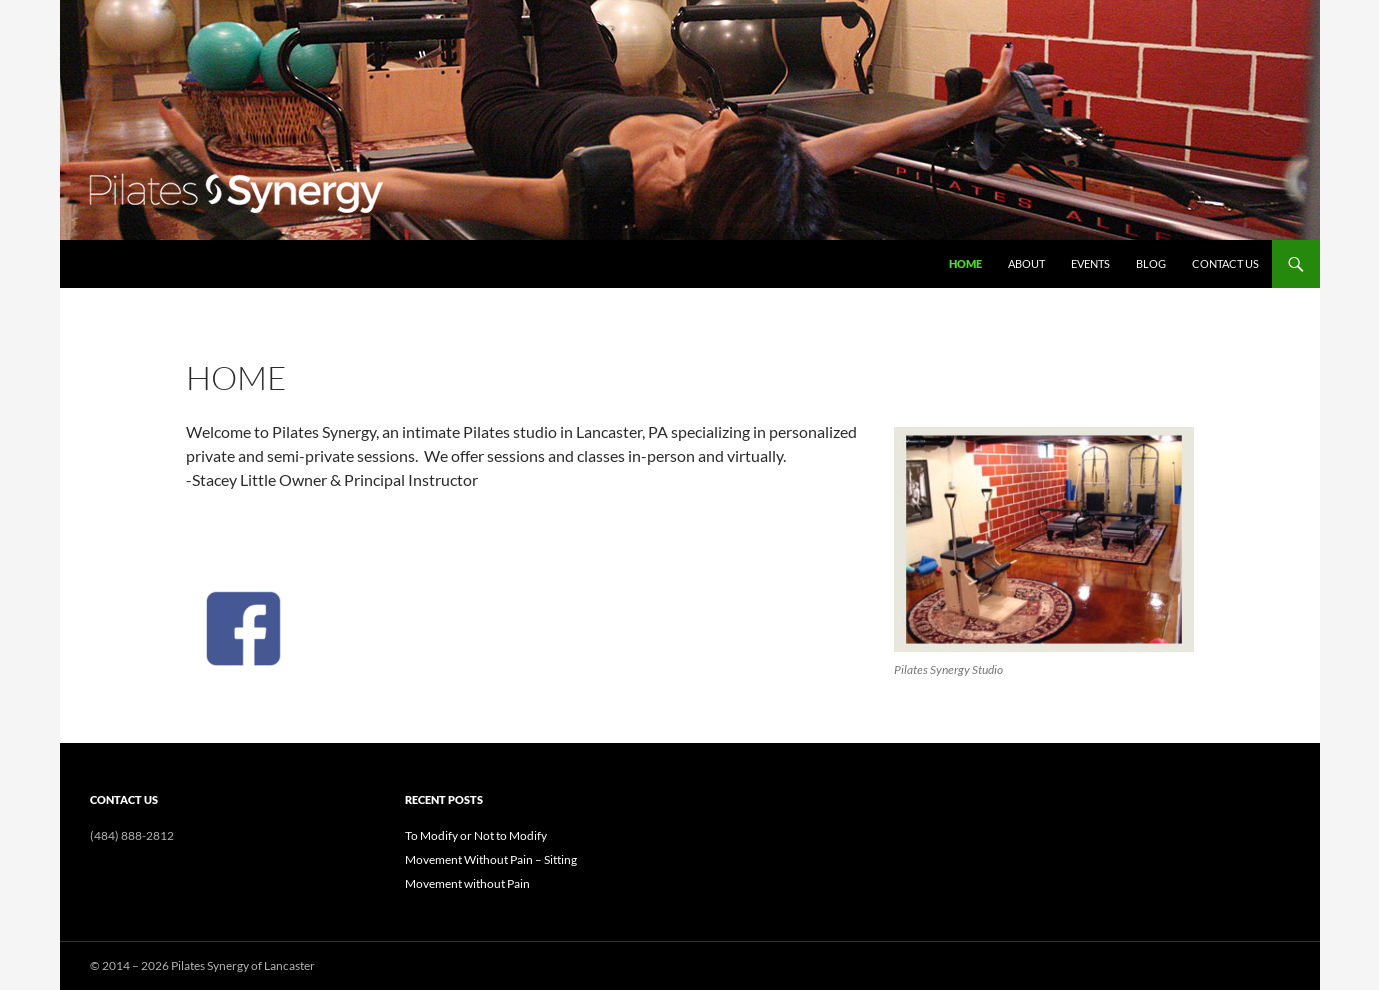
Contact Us (1225, 263)
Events (1090, 263)
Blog (1151, 263)
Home (965, 263)
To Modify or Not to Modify (476, 835)
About (1026, 263)
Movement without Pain (467, 883)
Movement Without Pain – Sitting (491, 859)
